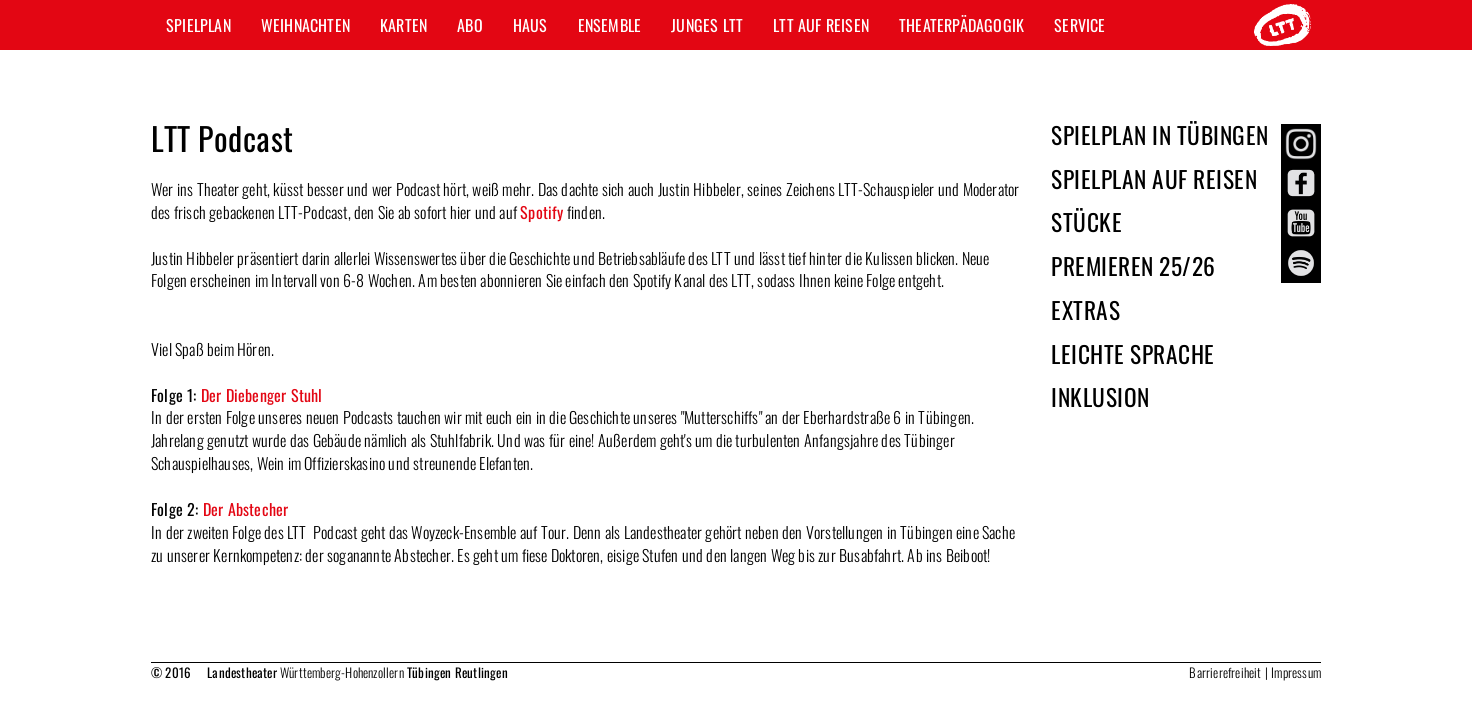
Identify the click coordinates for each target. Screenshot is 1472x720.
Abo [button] (470, 25)
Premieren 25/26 (1133, 265)
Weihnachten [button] (305, 25)
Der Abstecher (246, 509)
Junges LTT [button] (707, 25)
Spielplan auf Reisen (1154, 178)
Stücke (1086, 221)
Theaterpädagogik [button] (961, 25)
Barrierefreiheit (1225, 672)
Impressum (1296, 672)
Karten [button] (403, 25)
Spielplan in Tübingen (1160, 134)
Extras (1085, 309)
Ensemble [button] (610, 25)
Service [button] (1079, 25)
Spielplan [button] (198, 25)
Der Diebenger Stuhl (262, 395)
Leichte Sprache (1133, 353)
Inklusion (1100, 396)
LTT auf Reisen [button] (821, 25)
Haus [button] (530, 25)
